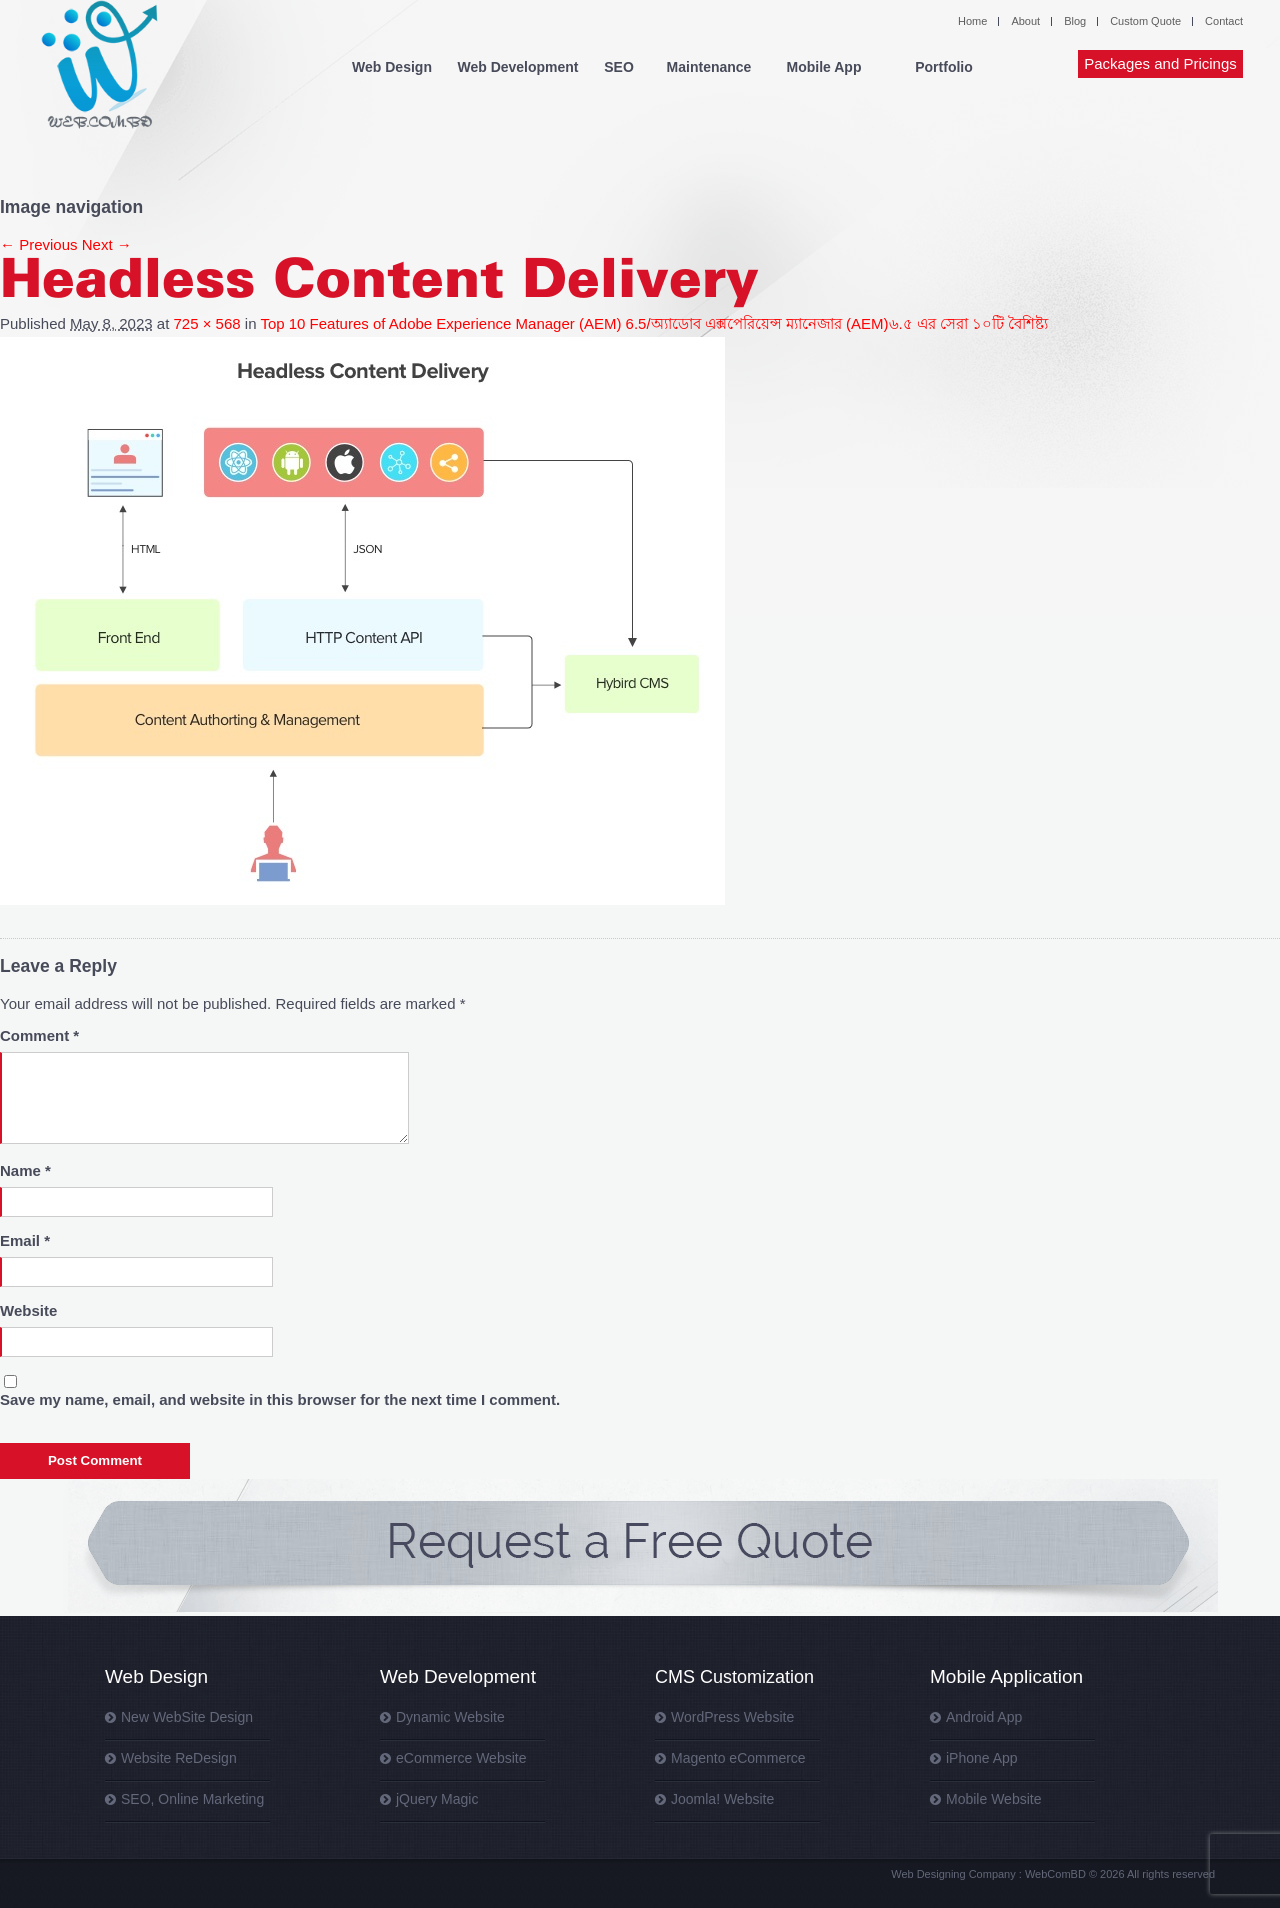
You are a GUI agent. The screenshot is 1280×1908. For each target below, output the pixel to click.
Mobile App (824, 67)
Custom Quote (1145, 21)
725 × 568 (206, 323)
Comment (39, 1035)
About (1025, 21)
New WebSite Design (187, 1717)
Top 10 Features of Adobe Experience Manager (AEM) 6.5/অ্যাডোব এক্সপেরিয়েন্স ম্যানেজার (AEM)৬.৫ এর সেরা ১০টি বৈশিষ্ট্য (654, 323)
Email (25, 1240)
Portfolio (944, 67)
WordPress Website (732, 1717)
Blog (1075, 21)
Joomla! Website (722, 1799)
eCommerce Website (461, 1758)
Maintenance (709, 67)
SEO (619, 67)
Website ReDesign (179, 1758)
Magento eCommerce (738, 1758)
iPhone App (982, 1758)
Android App (984, 1717)
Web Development (517, 67)
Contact (1224, 21)
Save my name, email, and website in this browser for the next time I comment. (280, 1399)
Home (972, 21)
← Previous (39, 244)
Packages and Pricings (1160, 63)
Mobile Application (1006, 1676)
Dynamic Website (450, 1717)
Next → (107, 244)
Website (28, 1310)
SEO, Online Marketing (192, 1799)
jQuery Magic (437, 1799)
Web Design (392, 67)
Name (25, 1170)
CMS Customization (734, 1677)
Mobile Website (993, 1799)
